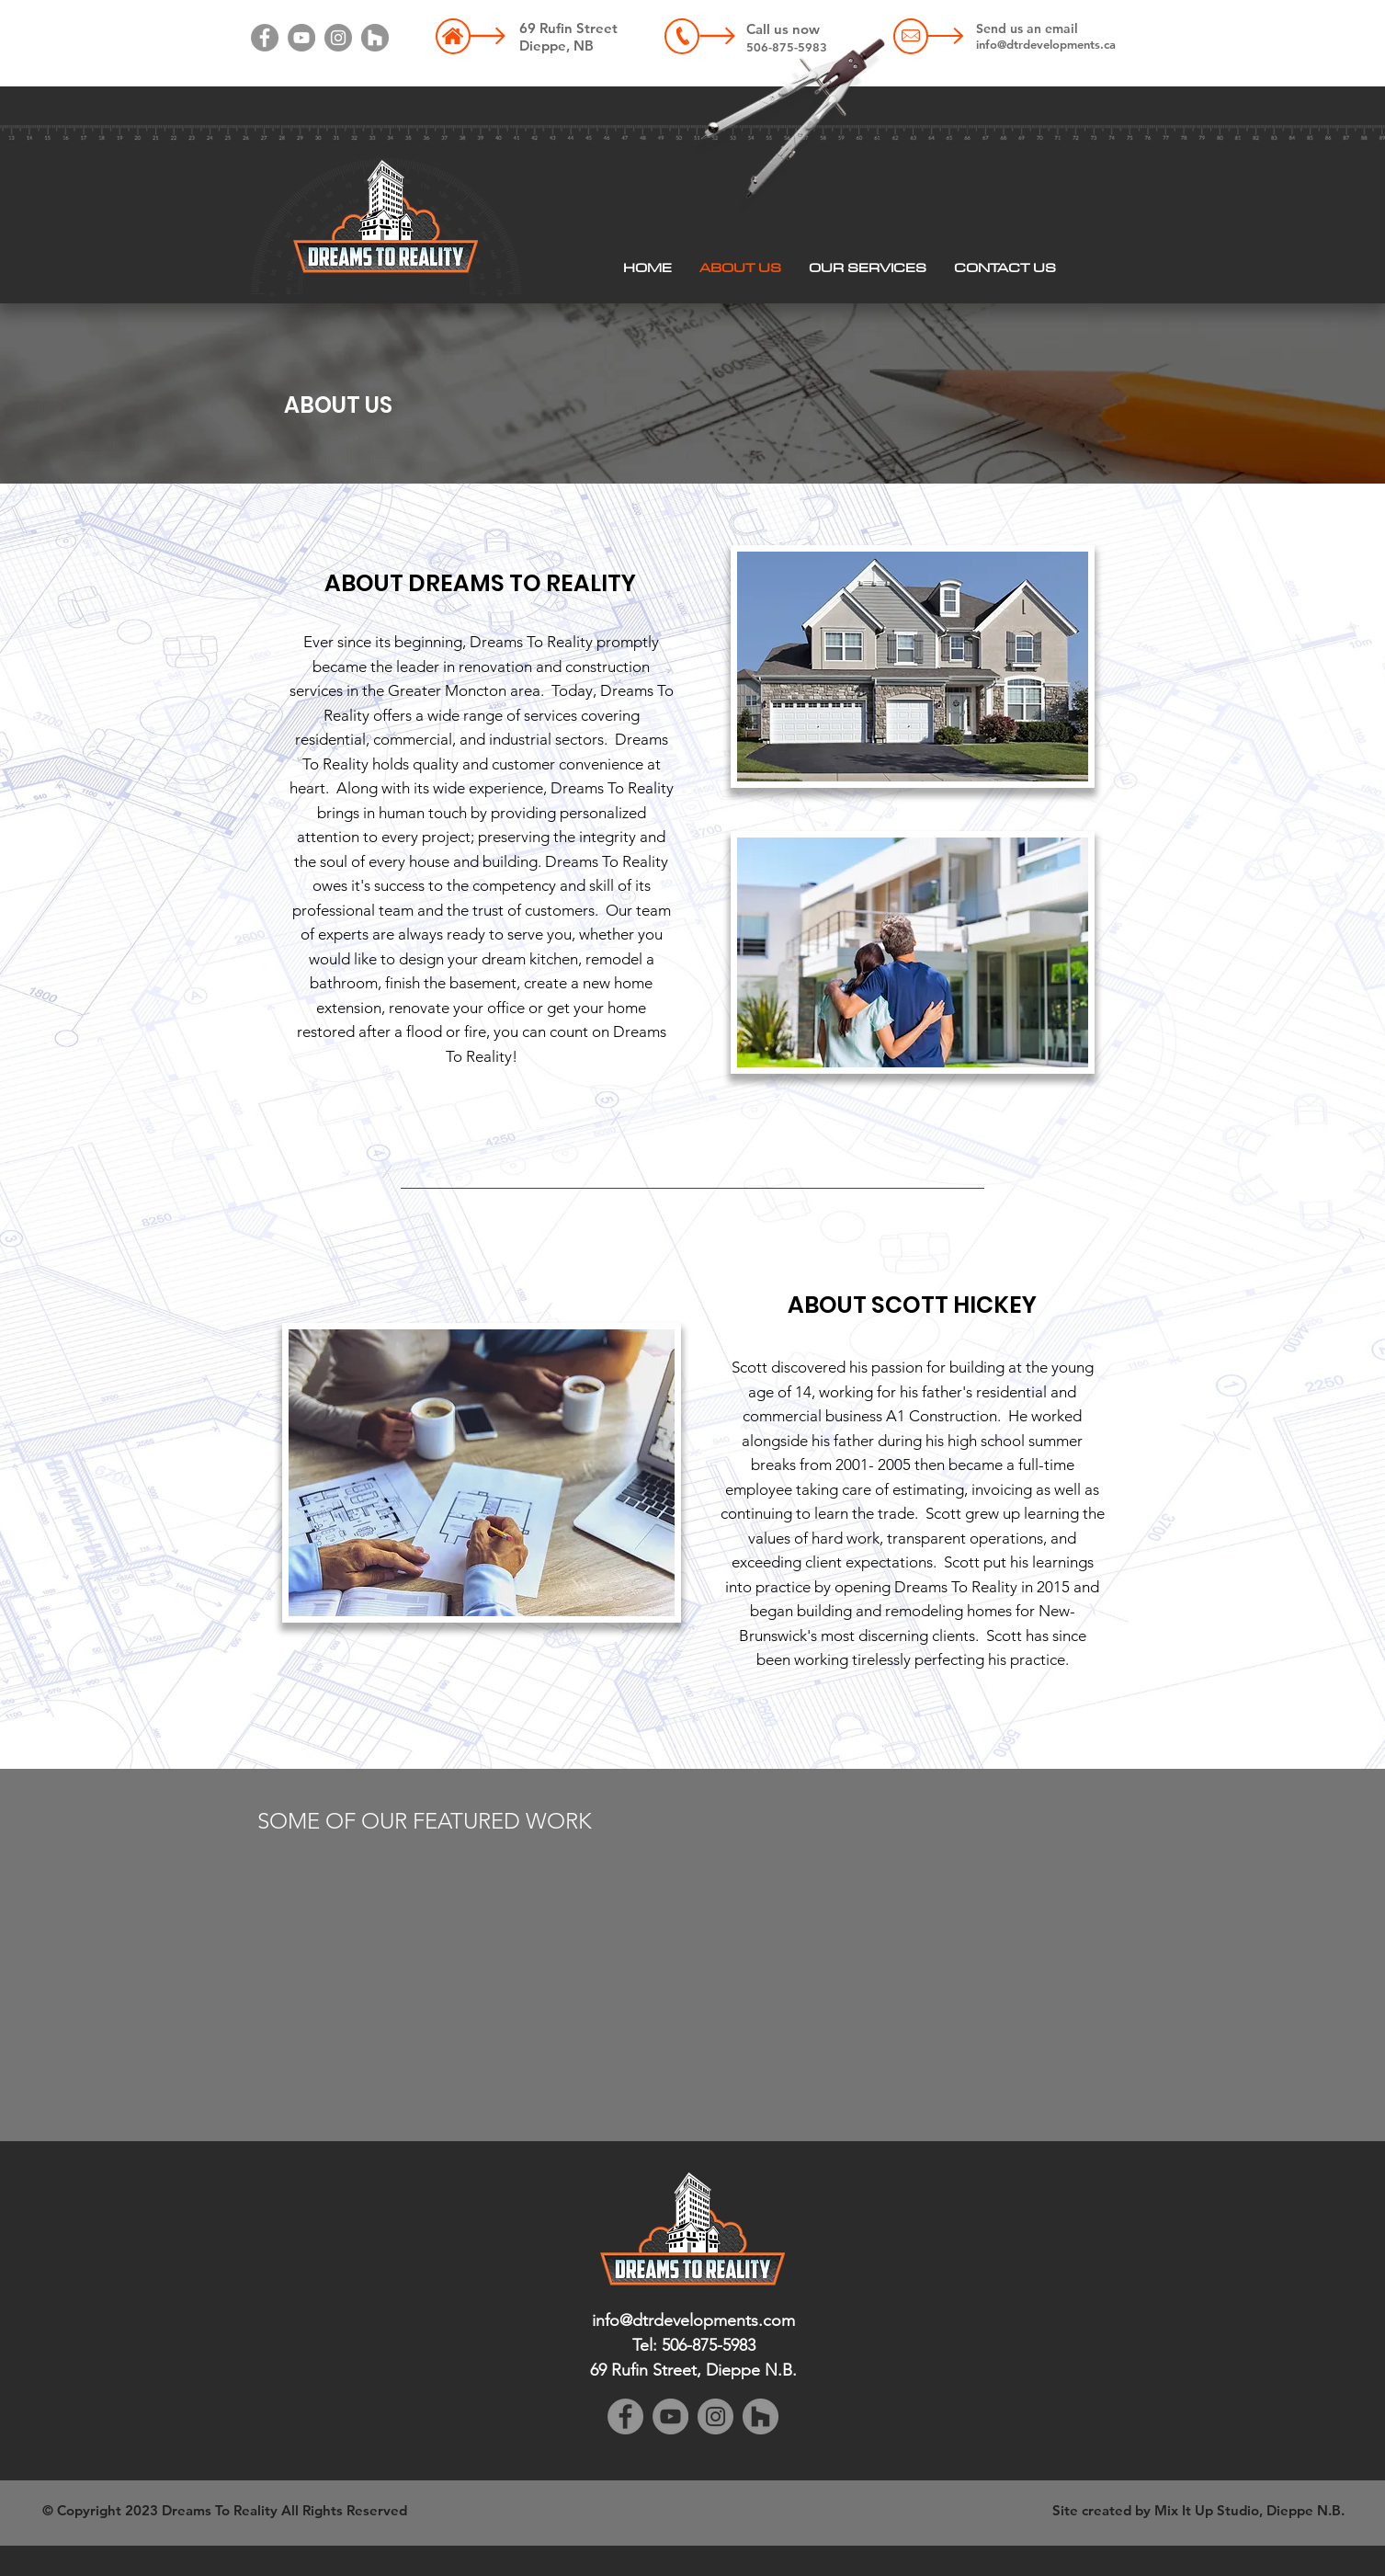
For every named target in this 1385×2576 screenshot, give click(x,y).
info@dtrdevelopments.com (693, 2320)
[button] (867, 268)
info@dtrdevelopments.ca (1046, 44)
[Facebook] (264, 37)
